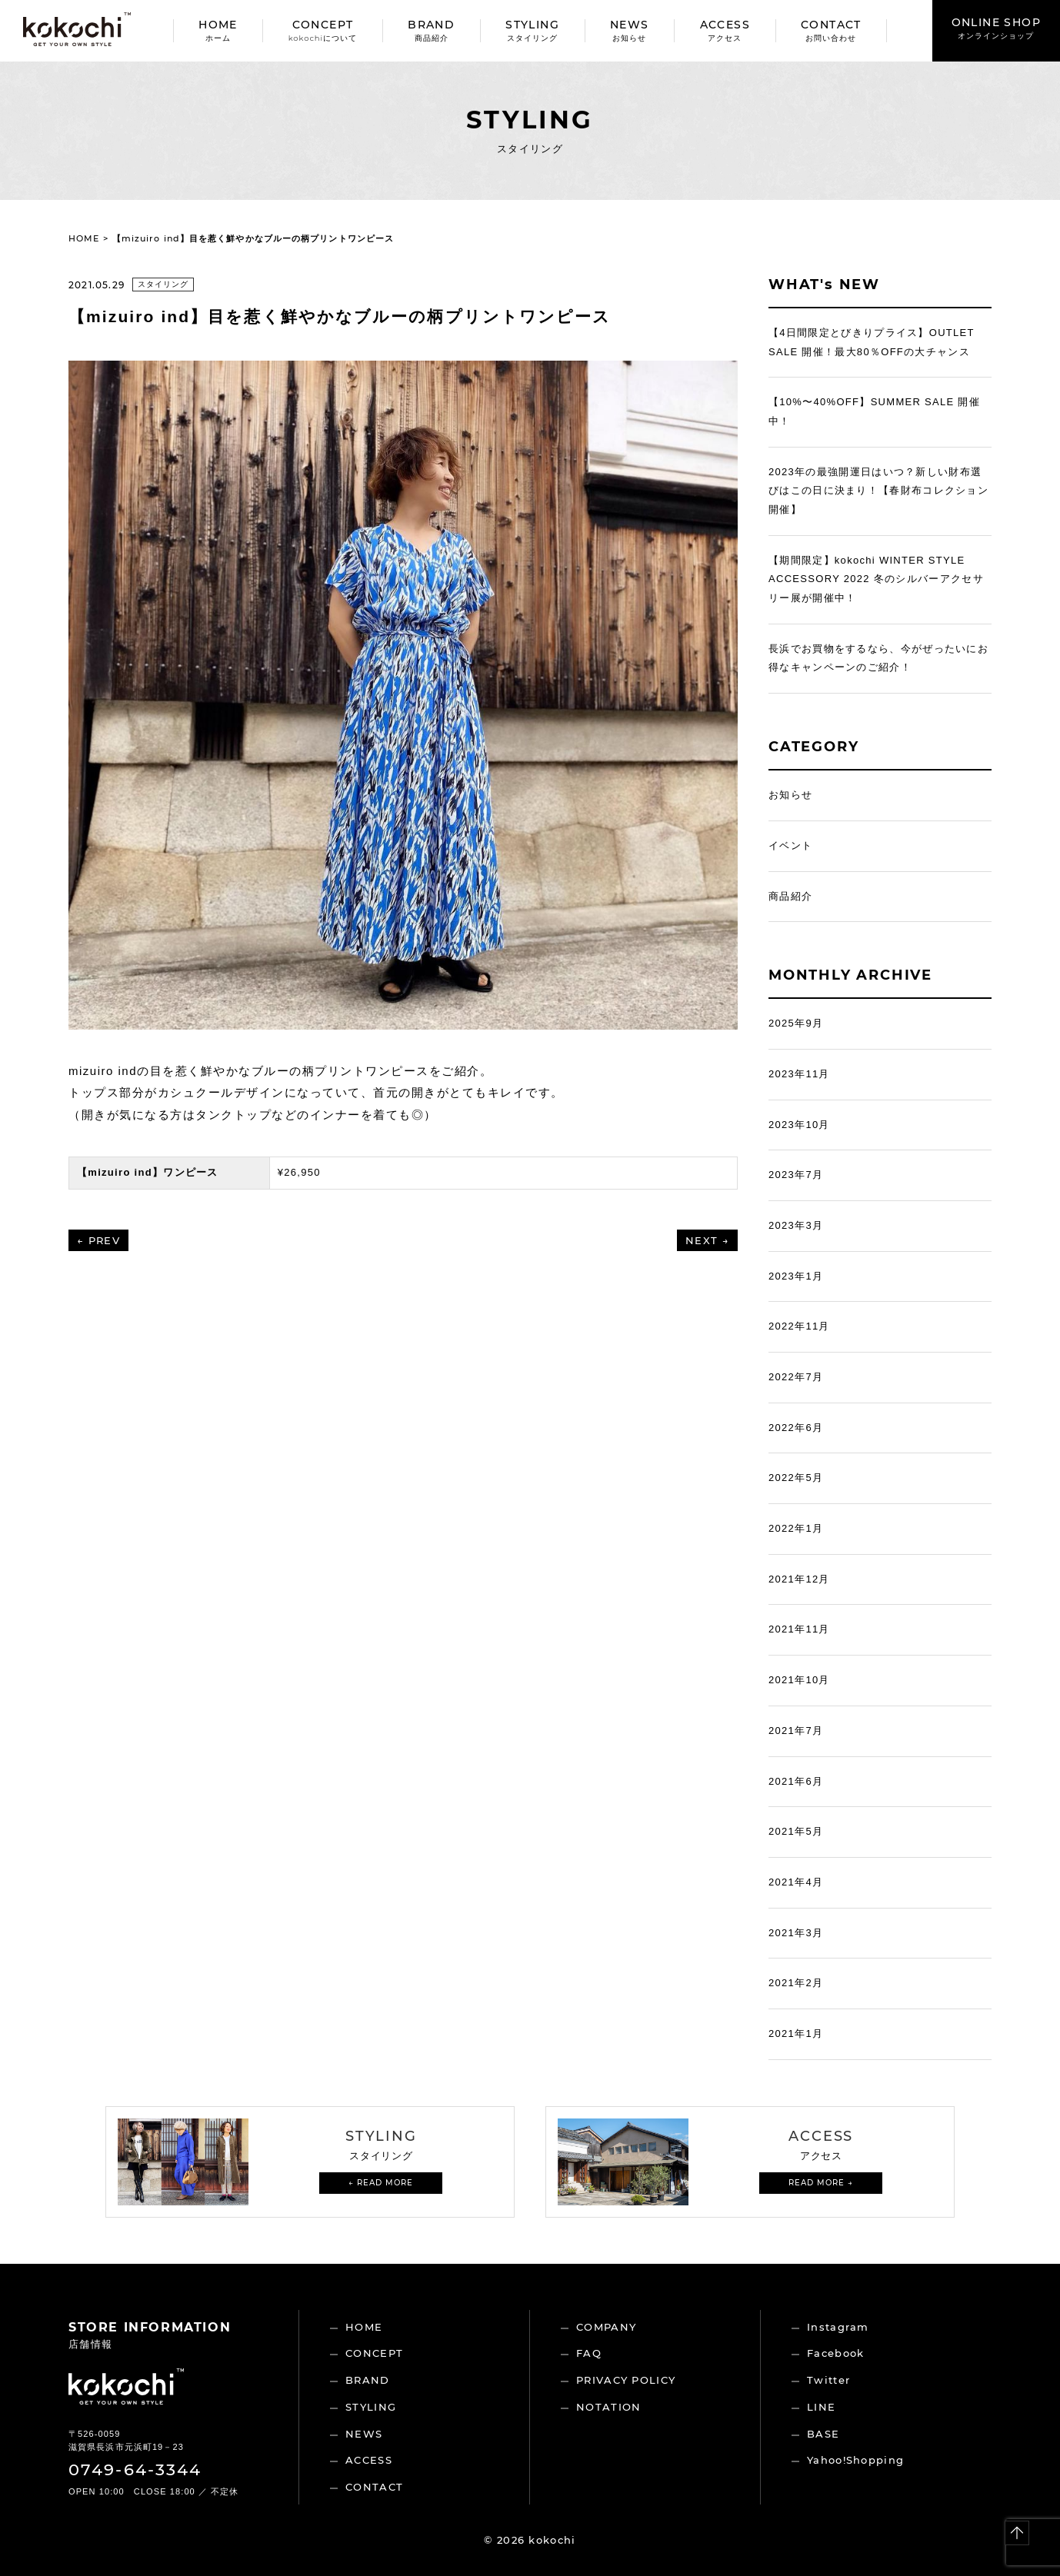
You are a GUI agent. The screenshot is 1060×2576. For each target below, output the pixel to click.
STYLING (532, 30)
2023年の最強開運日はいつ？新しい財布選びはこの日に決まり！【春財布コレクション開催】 (878, 490)
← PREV (98, 1240)
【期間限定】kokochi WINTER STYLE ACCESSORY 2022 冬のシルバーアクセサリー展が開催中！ (876, 579)
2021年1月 (795, 2033)
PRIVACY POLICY (625, 2380)
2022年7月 (795, 1377)
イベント (790, 845)
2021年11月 (799, 1629)
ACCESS (725, 30)
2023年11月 (799, 1074)
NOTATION (608, 2407)
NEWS (629, 30)
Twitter (828, 2380)
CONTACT (831, 30)
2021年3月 (795, 1933)
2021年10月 (799, 1680)
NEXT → (707, 1240)
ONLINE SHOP (996, 28)
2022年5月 (795, 1477)
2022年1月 (795, 1528)
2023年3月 (795, 1225)
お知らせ (790, 794)
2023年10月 (799, 1124)
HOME (218, 30)
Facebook (835, 2353)
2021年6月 (795, 1781)
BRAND (431, 30)
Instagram (838, 2327)
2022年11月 (799, 1326)
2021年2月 (795, 1983)
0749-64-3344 (135, 2469)
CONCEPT (322, 30)
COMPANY (606, 2327)
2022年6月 (795, 1427)
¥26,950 (299, 1172)
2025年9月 (795, 1023)
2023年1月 (795, 1276)
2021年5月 (795, 1831)
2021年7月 (795, 1730)
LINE (821, 2407)
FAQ (589, 2353)
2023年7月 (795, 1174)
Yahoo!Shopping (855, 2460)
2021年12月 (799, 1579)
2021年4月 (795, 1882)
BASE (823, 2434)
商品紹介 (790, 896)
